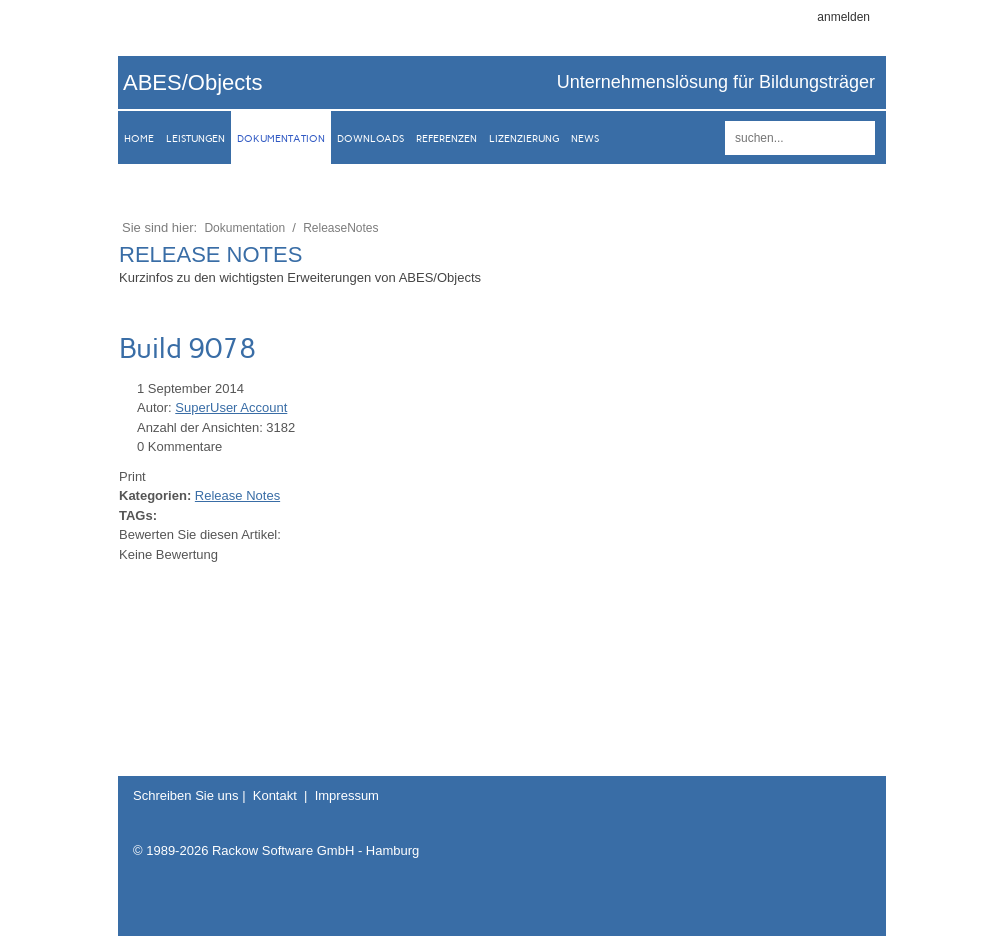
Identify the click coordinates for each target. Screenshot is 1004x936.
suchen (857, 138)
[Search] (800, 138)
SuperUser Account (231, 407)
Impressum (347, 795)
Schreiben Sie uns (186, 795)
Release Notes (237, 495)
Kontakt (275, 795)
